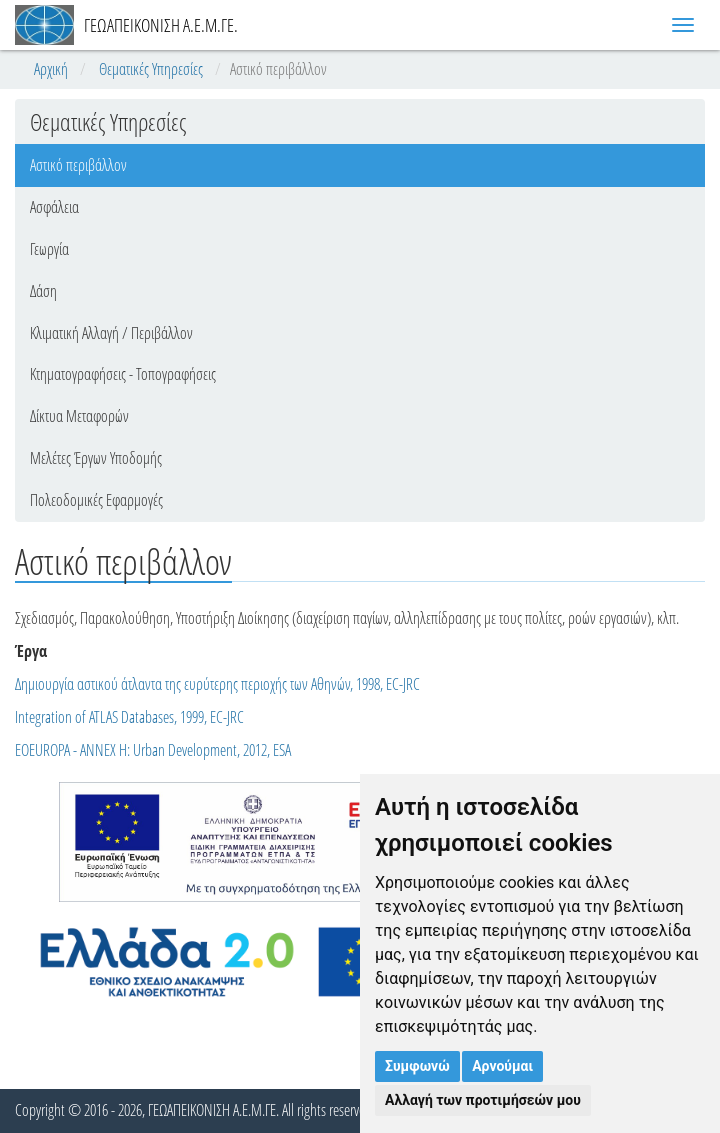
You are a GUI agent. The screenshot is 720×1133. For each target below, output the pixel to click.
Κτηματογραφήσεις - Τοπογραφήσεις (123, 374)
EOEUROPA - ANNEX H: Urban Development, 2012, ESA (153, 750)
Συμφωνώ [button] (417, 1066)
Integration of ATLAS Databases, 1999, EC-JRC (129, 717)
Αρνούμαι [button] (502, 1066)
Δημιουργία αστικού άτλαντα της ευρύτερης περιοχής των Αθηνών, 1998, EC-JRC (217, 684)
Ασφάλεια (54, 207)
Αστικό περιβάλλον (78, 165)
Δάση (43, 291)
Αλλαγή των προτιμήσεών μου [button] (483, 1100)
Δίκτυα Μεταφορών (79, 416)
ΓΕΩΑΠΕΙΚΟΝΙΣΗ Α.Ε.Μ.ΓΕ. (126, 25)
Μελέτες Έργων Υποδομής (96, 458)
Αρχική (51, 69)
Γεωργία (49, 249)
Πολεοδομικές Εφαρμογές (96, 500)
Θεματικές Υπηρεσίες (151, 69)
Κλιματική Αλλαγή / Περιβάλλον (111, 333)
